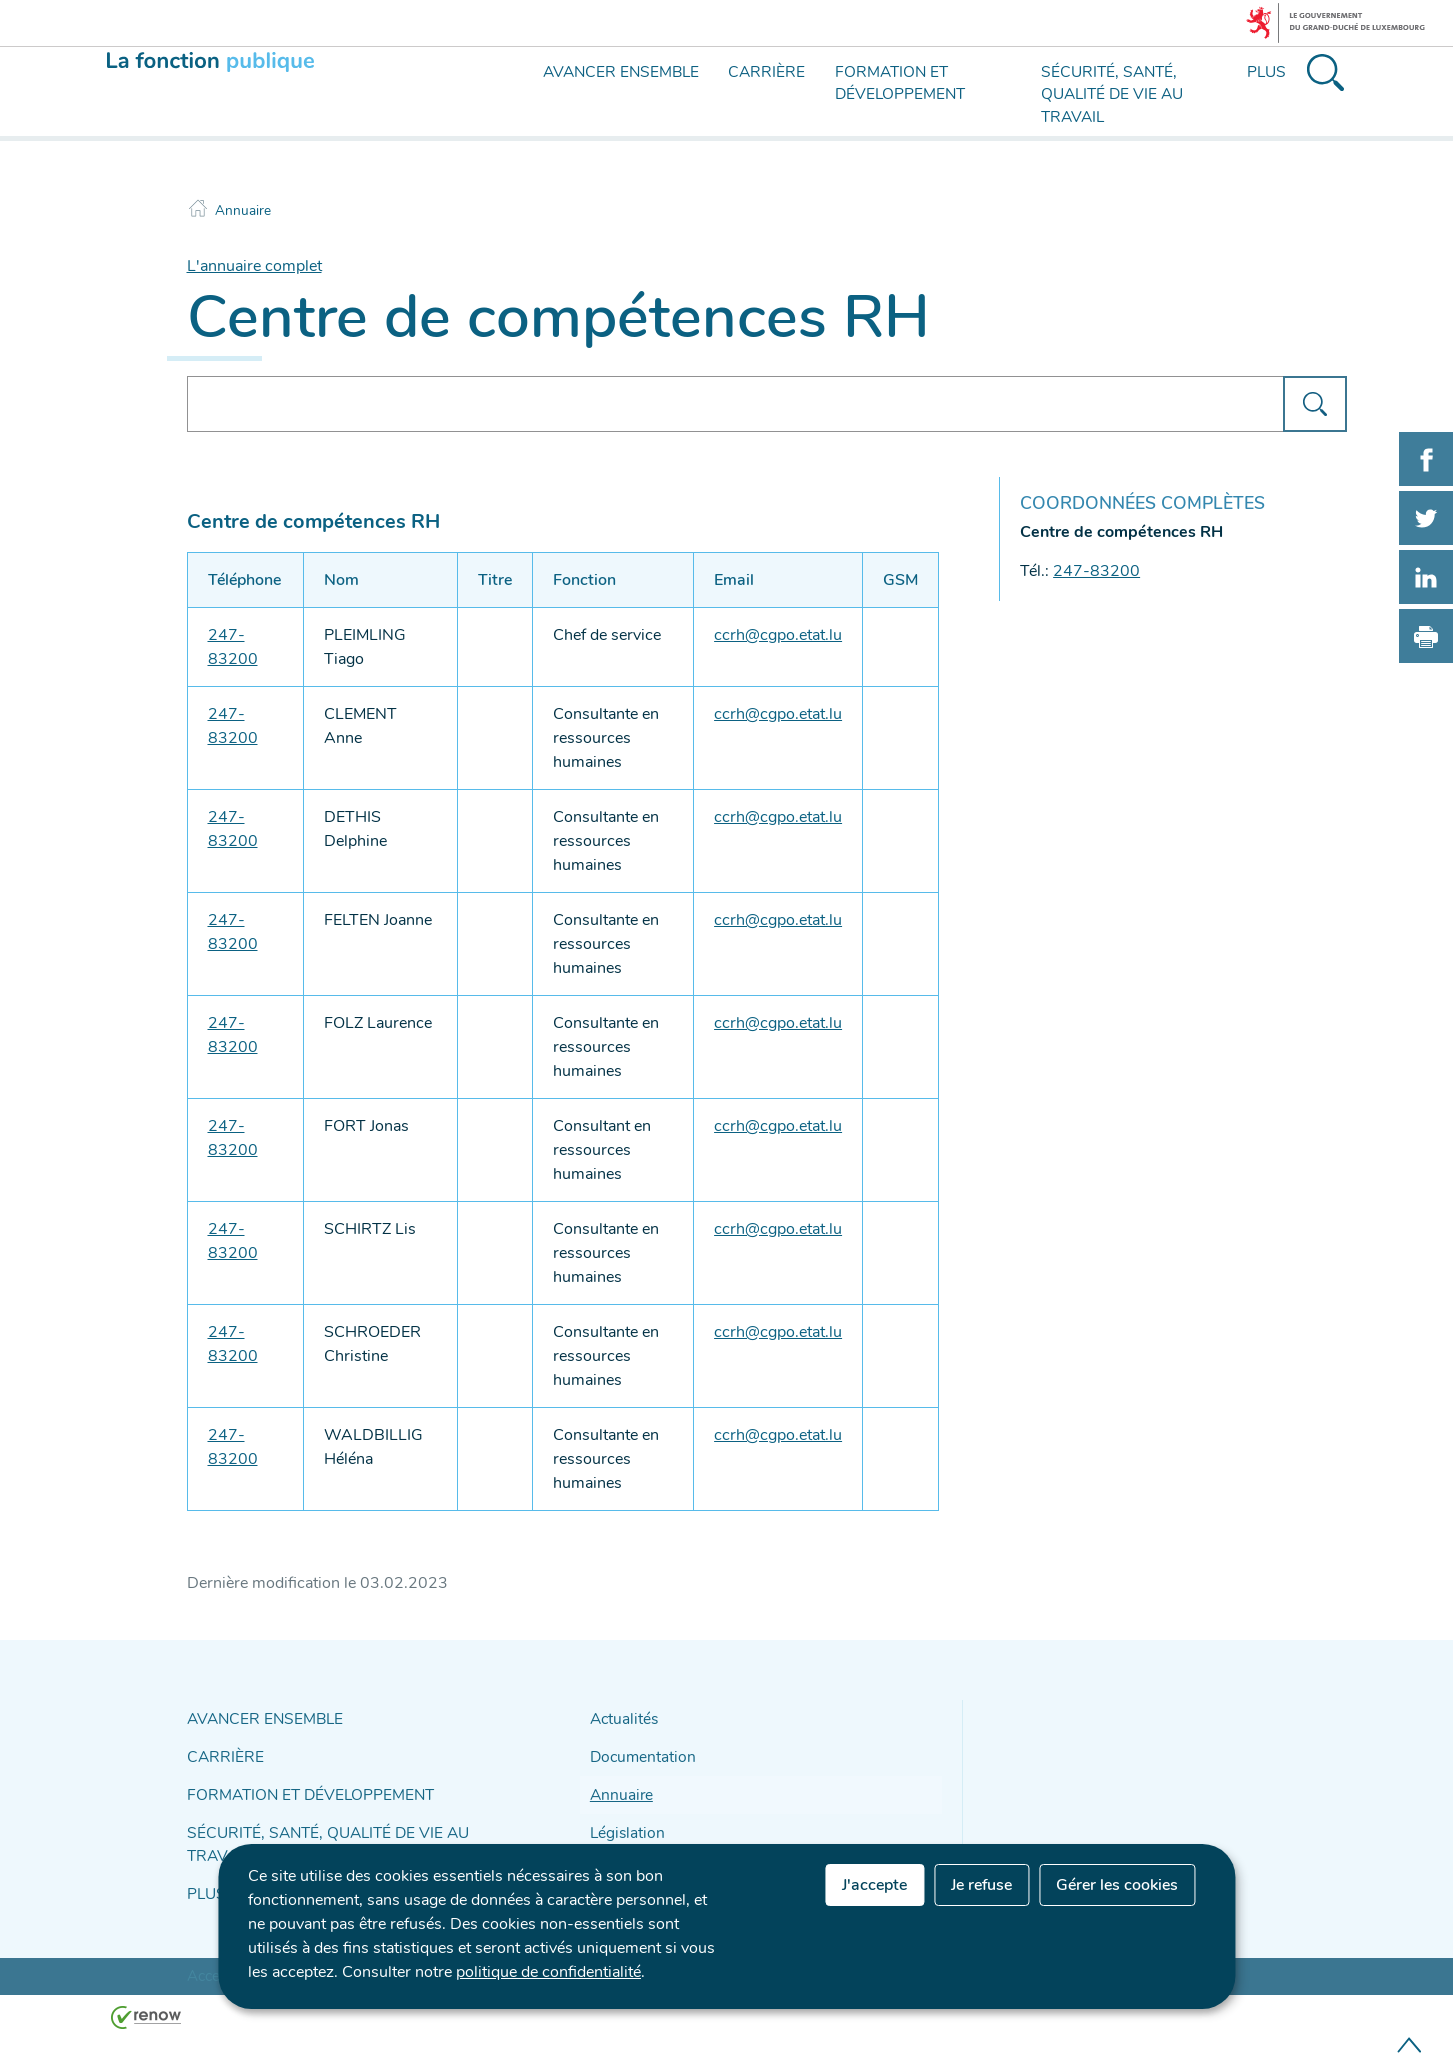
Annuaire (243, 210)
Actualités (621, 1717)
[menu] (529, 108)
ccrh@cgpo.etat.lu (778, 635)
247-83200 (1096, 571)
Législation (623, 1822)
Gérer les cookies (1117, 1885)
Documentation (638, 1752)
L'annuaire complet (254, 266)
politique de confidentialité (548, 1972)
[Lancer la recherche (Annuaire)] (1314, 404)
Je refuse (981, 1885)
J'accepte (874, 1885)
